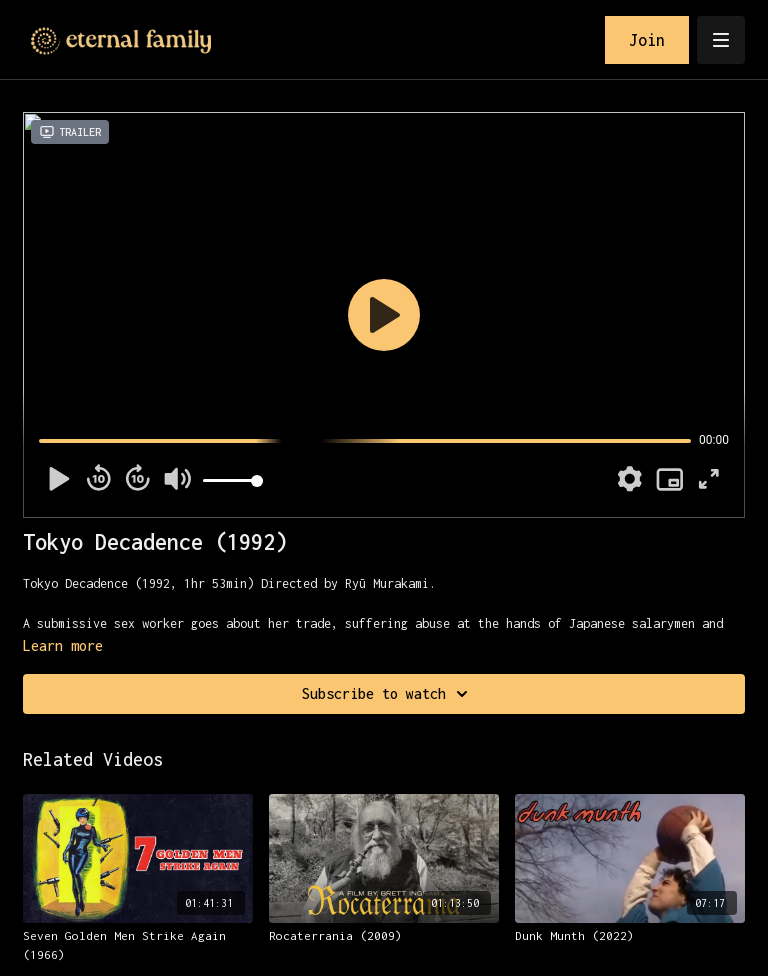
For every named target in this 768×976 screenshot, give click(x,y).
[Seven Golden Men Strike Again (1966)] (138, 945)
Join (647, 40)
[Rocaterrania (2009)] (384, 936)
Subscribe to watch (388, 694)
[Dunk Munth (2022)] (630, 936)
